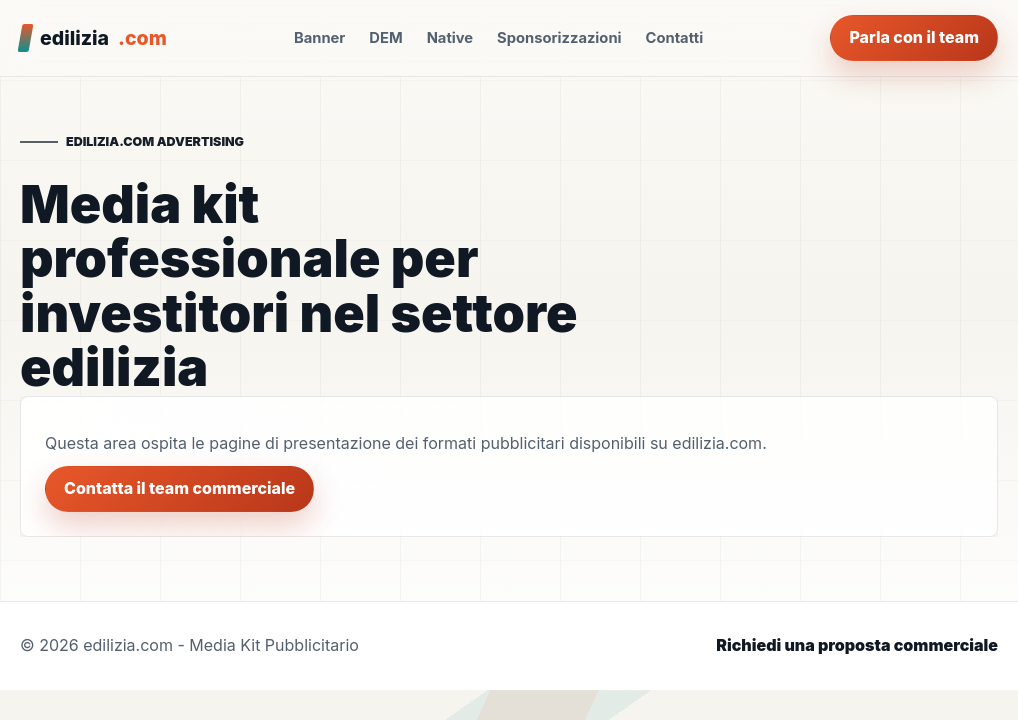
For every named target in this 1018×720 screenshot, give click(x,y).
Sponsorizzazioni (559, 38)
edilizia (103, 38)
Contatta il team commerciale (179, 488)
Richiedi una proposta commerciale (857, 645)
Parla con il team (914, 37)
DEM (385, 38)
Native (450, 38)
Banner (319, 38)
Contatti (675, 38)
